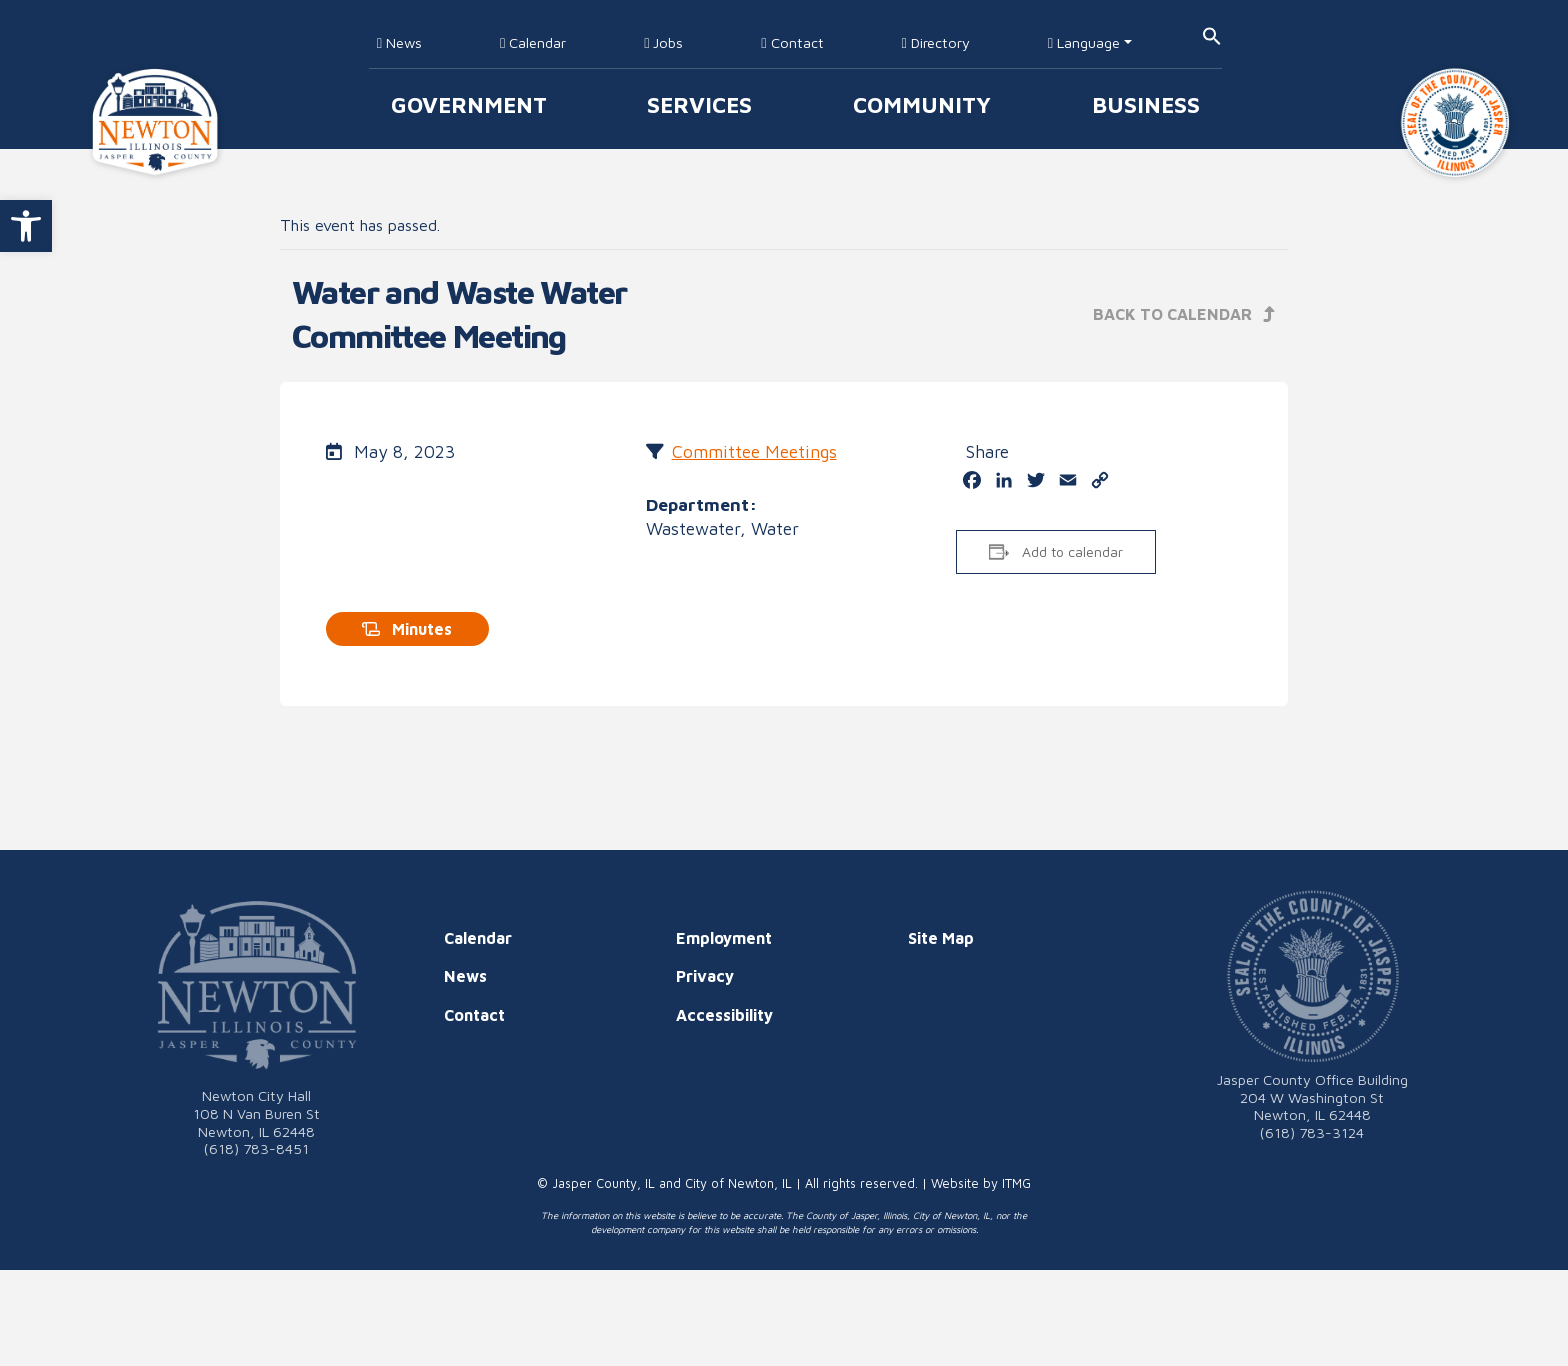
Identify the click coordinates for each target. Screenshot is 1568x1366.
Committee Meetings (754, 451)
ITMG (1016, 1183)
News (399, 42)
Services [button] (699, 104)
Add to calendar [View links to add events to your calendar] (1072, 551)
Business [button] (1146, 104)
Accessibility (724, 1015)
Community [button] (922, 104)
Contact (792, 42)
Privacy (705, 976)
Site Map (941, 938)
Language (1084, 42)
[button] (26, 226)
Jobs (663, 42)
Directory (936, 42)
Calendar (533, 42)
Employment (724, 938)
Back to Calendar (1184, 314)
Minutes (407, 629)
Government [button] (469, 104)
